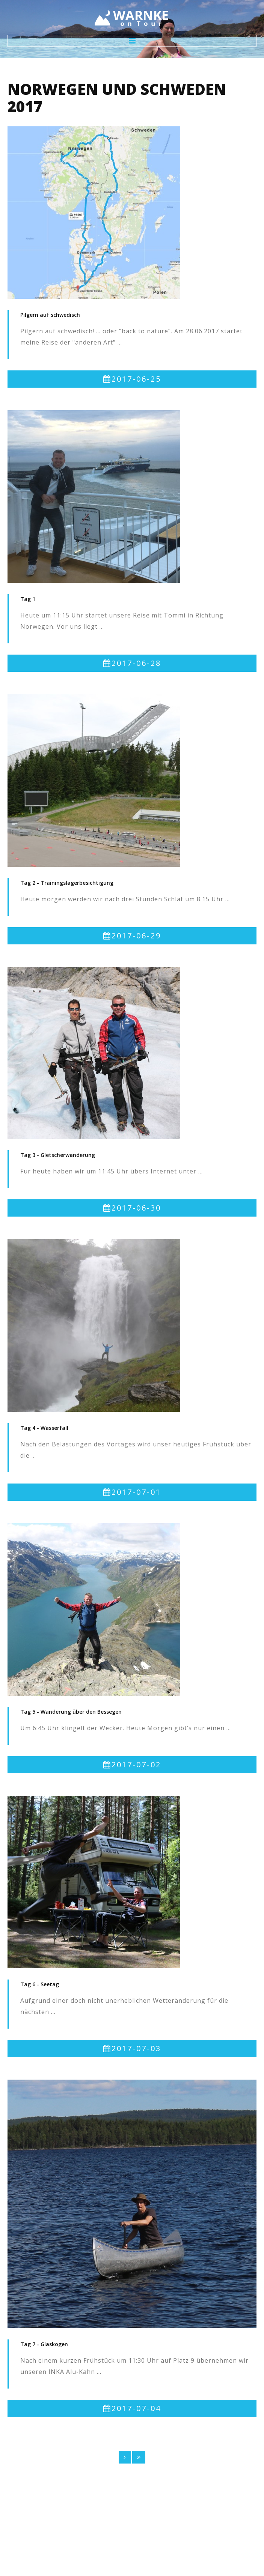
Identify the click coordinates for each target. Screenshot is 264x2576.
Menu (132, 40)
